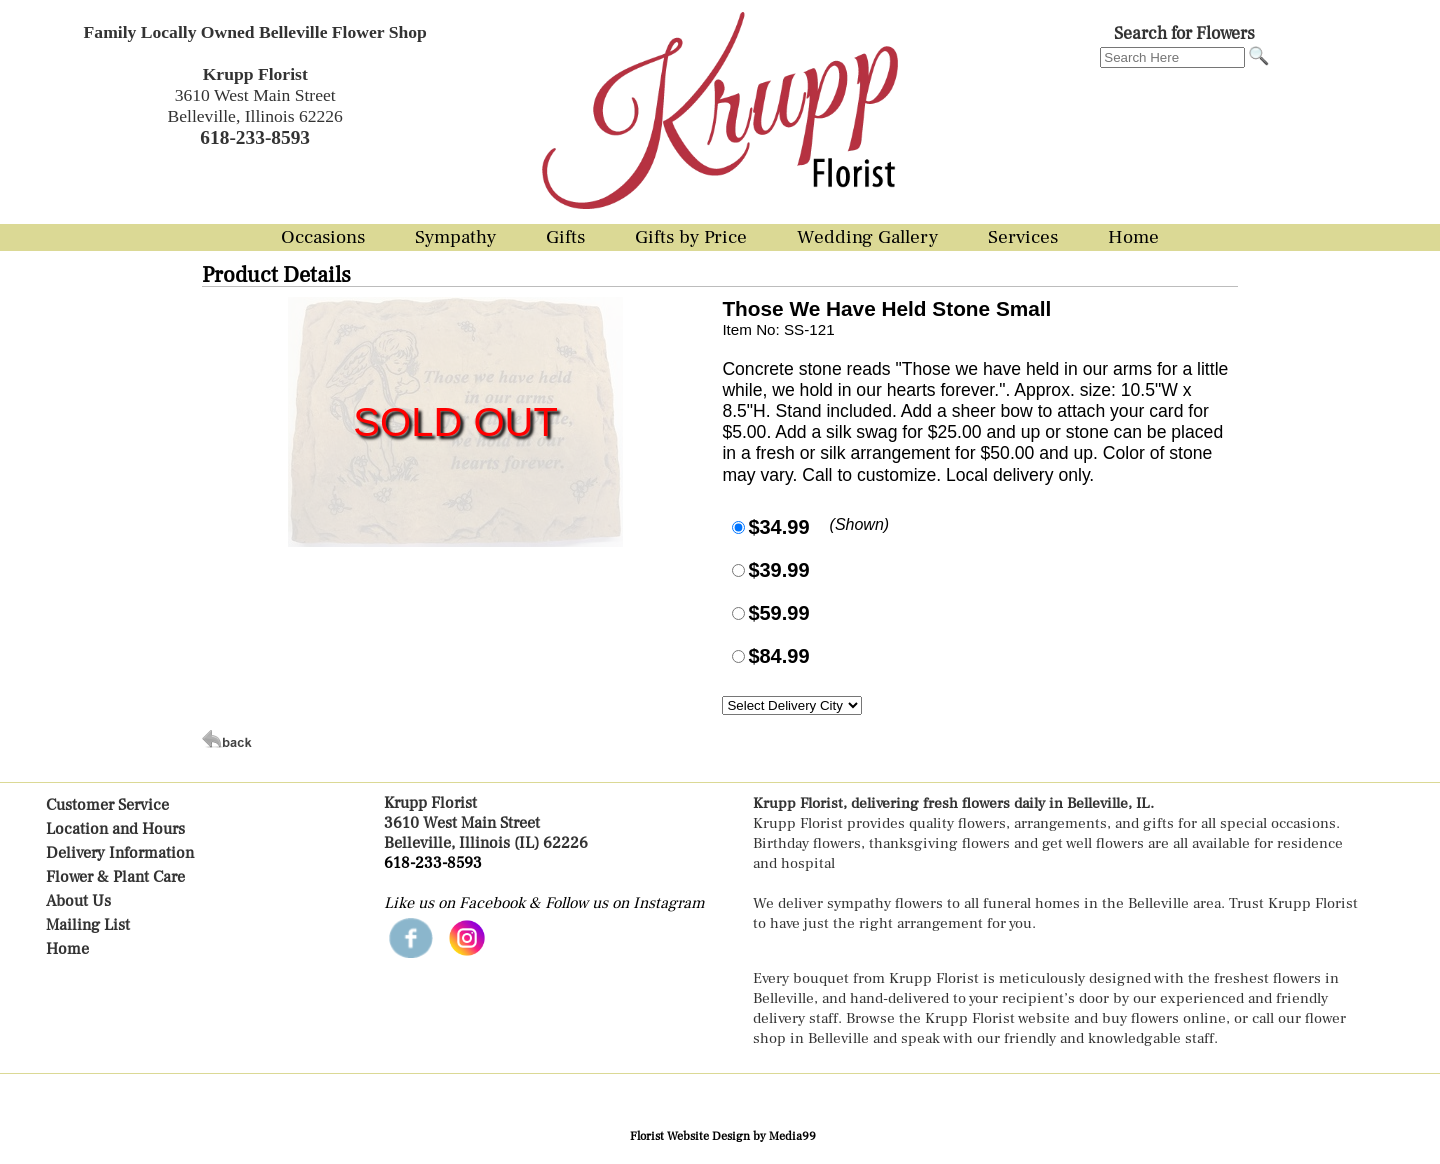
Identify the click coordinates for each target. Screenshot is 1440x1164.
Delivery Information (120, 853)
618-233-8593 (433, 863)
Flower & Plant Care (115, 877)
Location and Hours (115, 829)
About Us (78, 901)
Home (67, 949)
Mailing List (88, 925)
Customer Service (107, 805)
